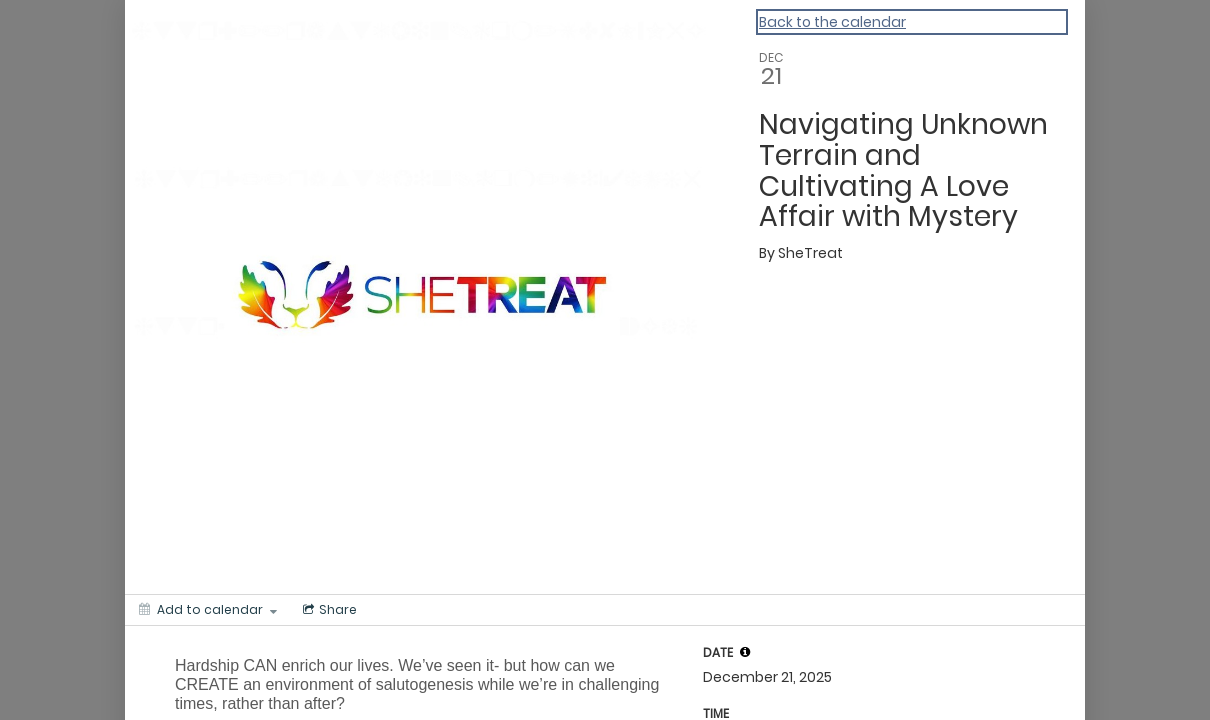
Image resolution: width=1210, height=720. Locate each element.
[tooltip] (745, 652)
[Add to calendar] (208, 610)
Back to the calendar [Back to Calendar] (832, 22)
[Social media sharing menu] (328, 610)
